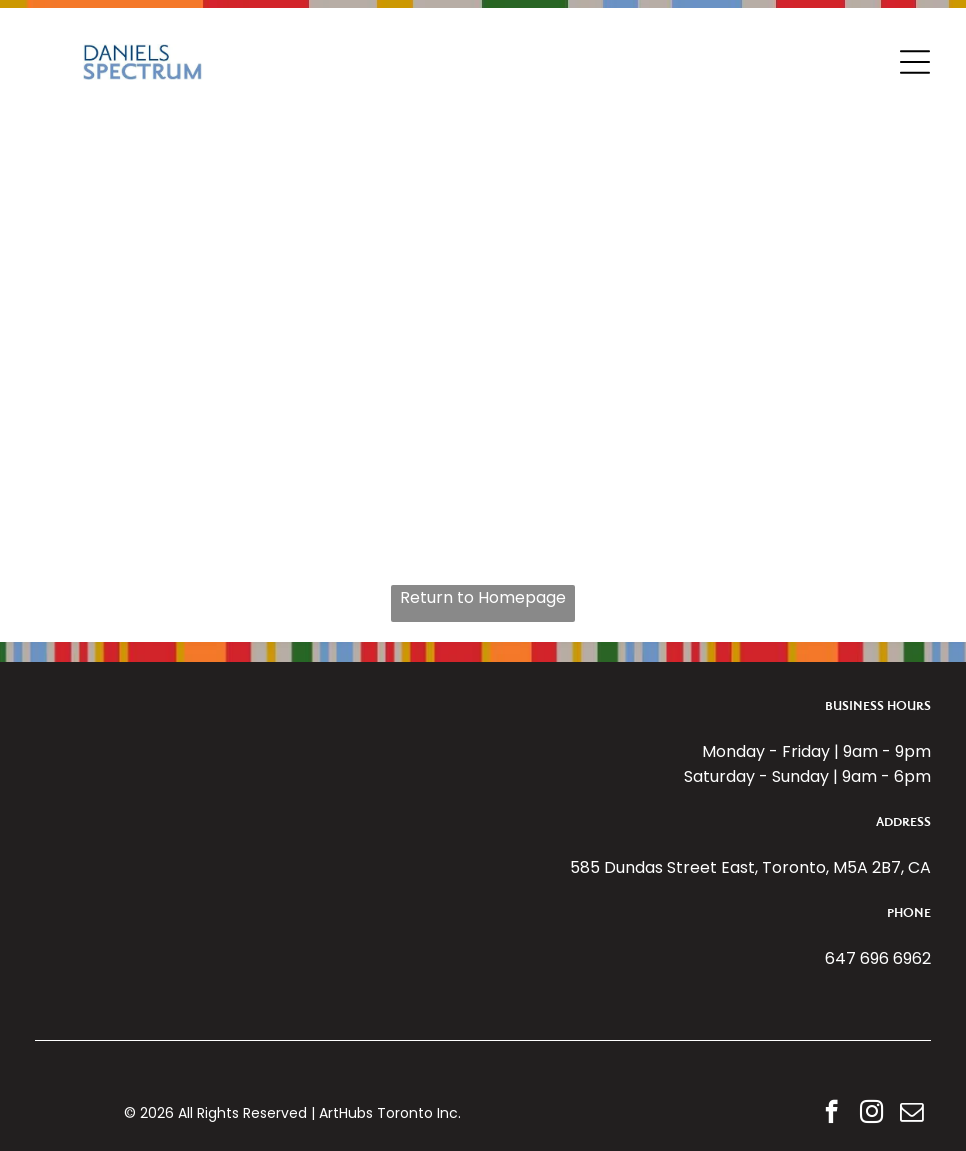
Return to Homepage (483, 597)
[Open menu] (915, 62)
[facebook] (831, 1114)
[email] (911, 1114)
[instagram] (871, 1114)
